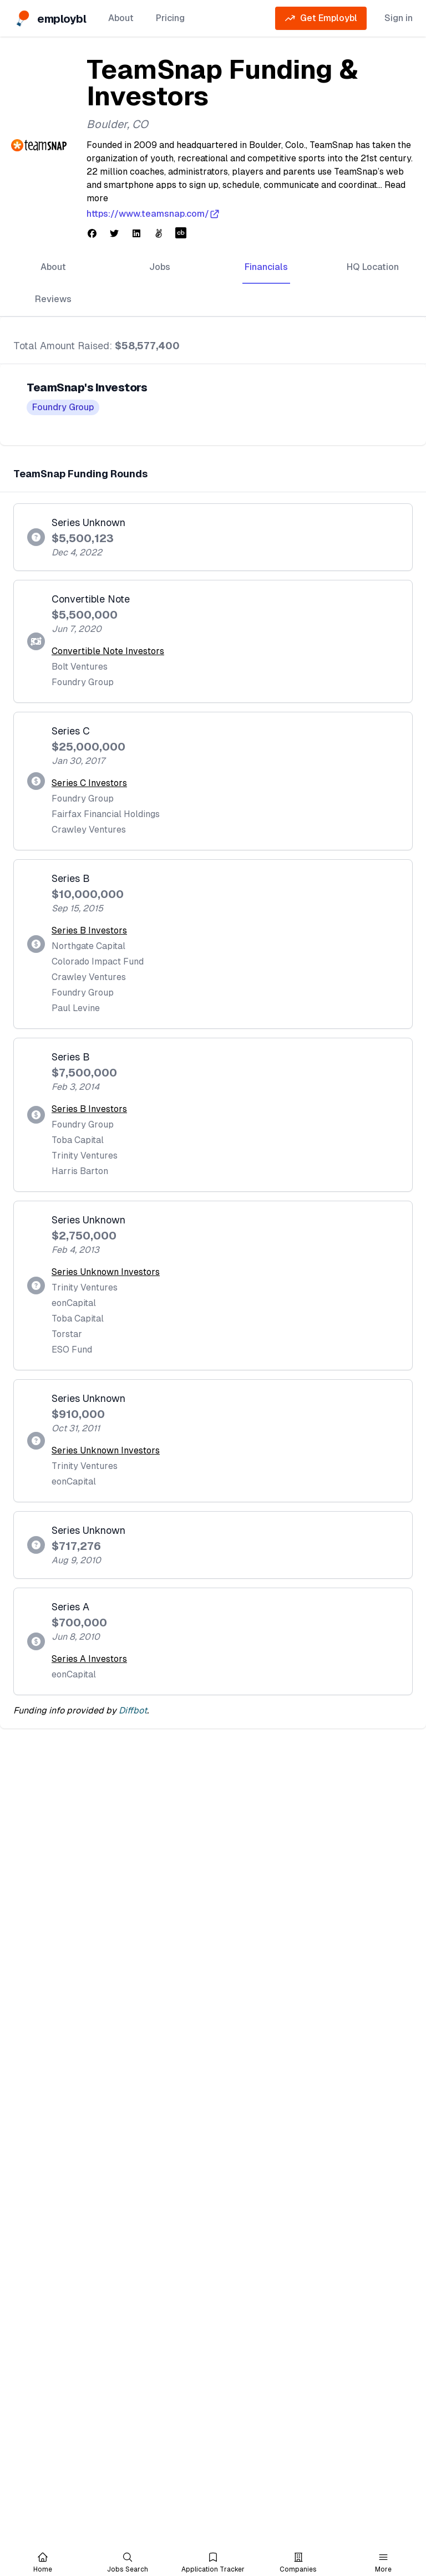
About (121, 18)
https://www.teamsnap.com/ (153, 214)
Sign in (398, 18)
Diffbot (133, 1710)
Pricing (170, 18)
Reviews (53, 299)
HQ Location (373, 267)
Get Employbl (321, 18)
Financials (266, 267)
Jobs (159, 267)
